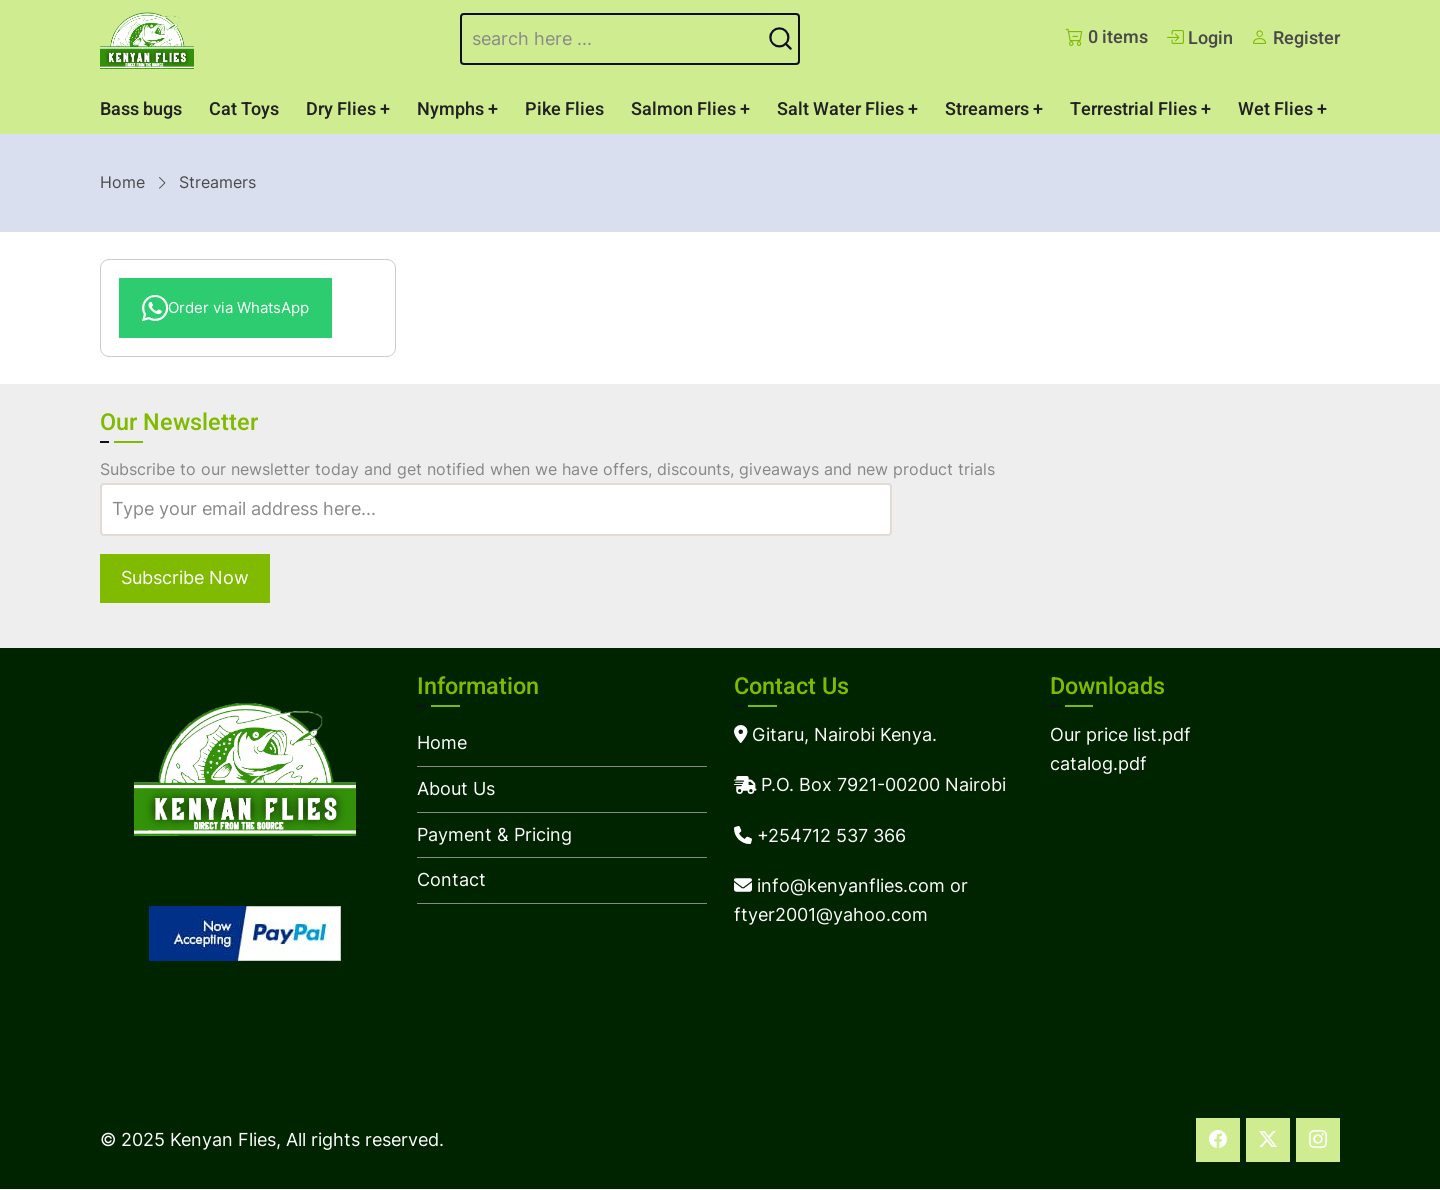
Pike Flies (564, 109)
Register (1295, 38)
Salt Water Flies (840, 109)
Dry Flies (341, 109)
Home (122, 182)
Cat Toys (244, 109)
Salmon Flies (683, 109)
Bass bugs (141, 109)
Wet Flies (1275, 109)
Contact (451, 879)
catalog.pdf (1098, 763)
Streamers (987, 109)
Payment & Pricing (494, 834)
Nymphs (450, 109)
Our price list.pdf (1120, 734)
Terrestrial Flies (1133, 109)
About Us (456, 788)
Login (1199, 38)
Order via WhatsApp (225, 308)
